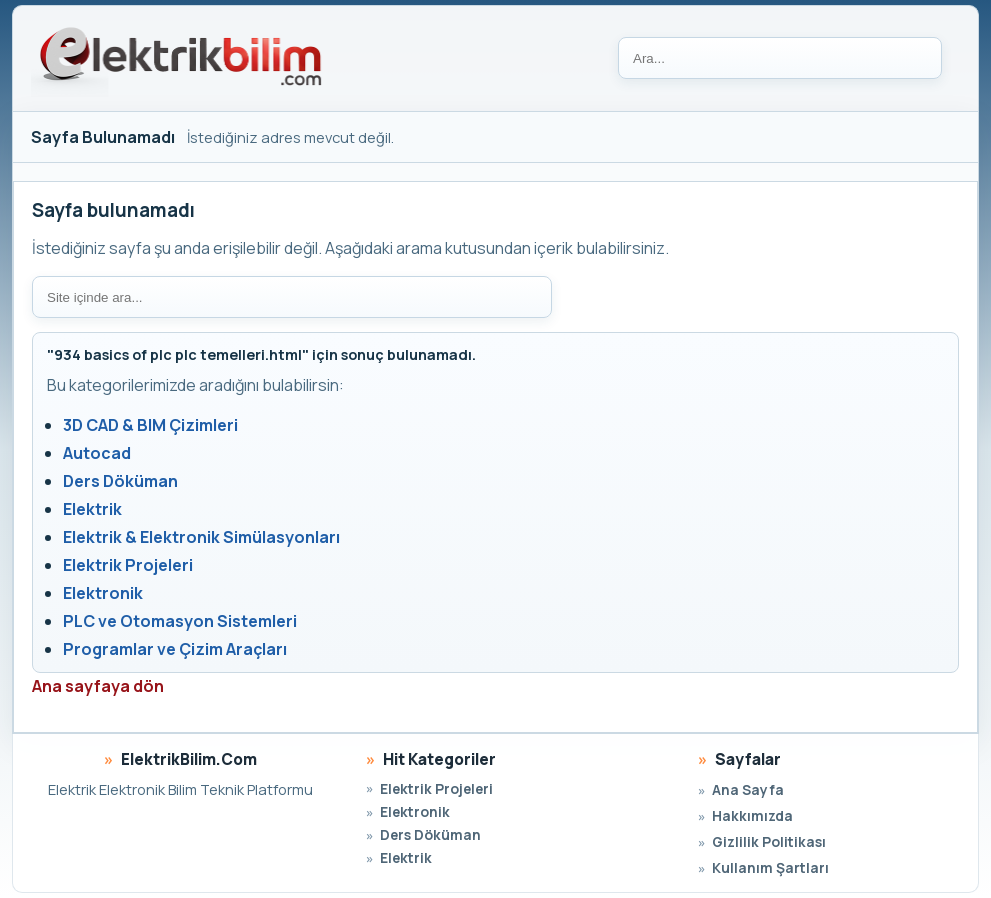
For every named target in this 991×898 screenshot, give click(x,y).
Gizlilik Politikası (769, 841)
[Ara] (780, 58)
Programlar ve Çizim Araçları (175, 649)
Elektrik (92, 509)
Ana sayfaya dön (98, 686)
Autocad (97, 453)
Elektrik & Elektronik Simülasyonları (201, 537)
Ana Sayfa (748, 789)
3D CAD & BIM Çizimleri (150, 425)
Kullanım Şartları (770, 867)
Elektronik (103, 593)
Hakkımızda (752, 815)
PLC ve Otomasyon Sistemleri (180, 621)
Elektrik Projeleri (128, 565)
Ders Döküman (120, 481)
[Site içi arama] (292, 297)
